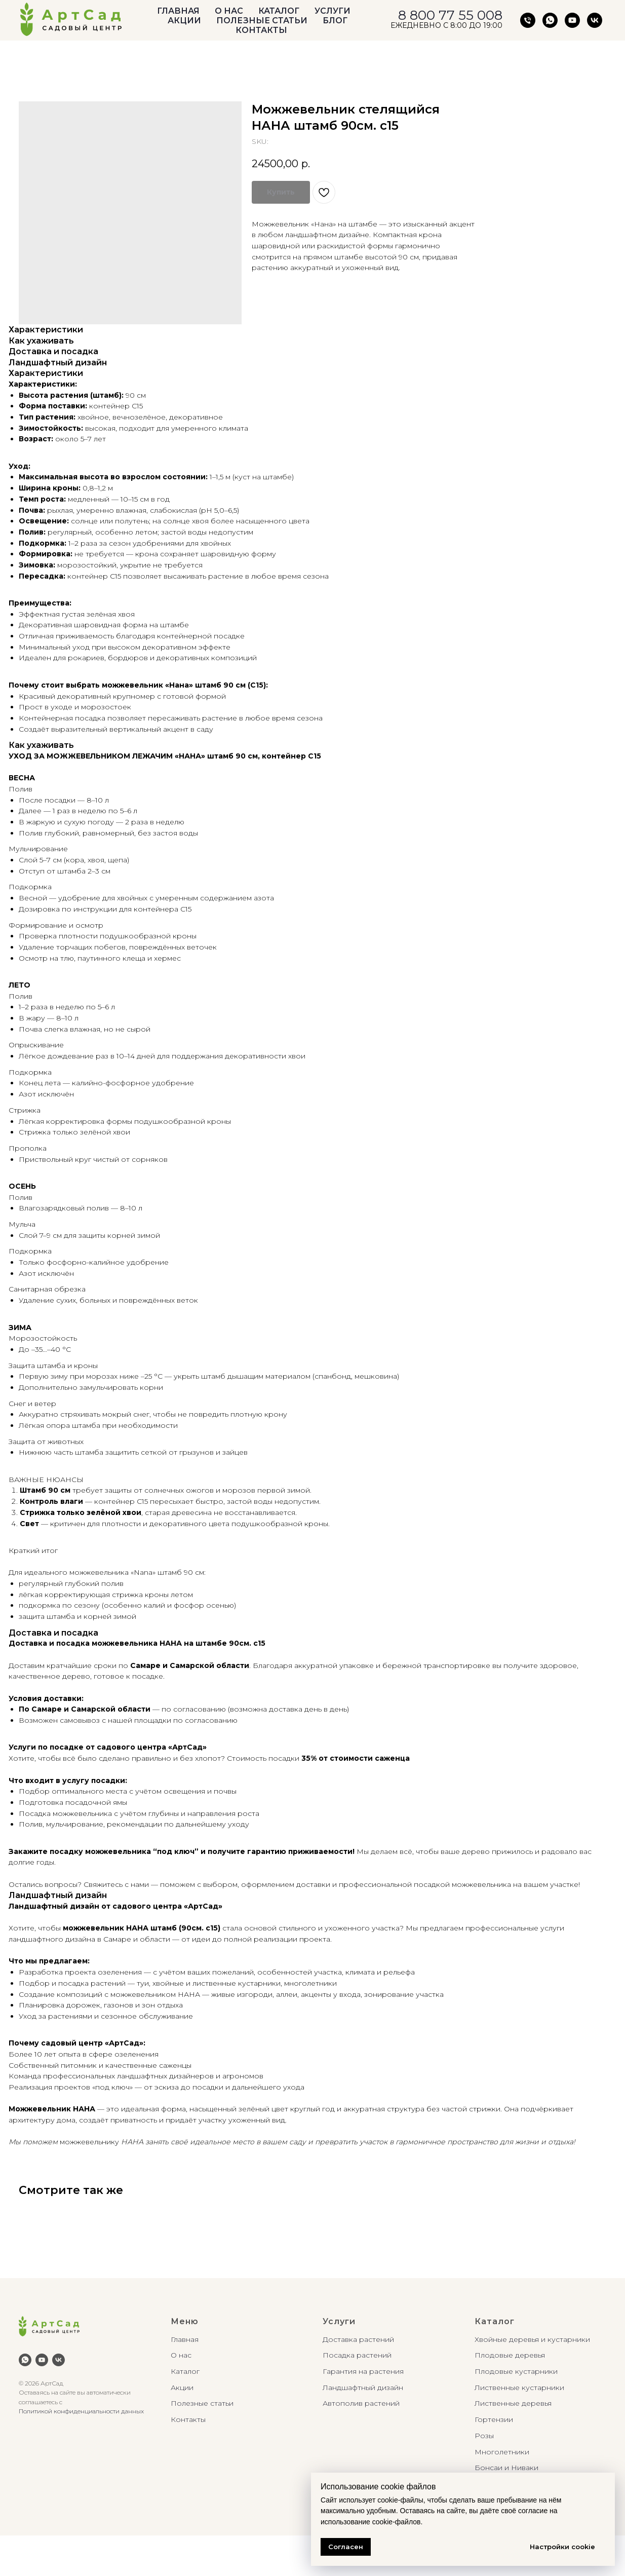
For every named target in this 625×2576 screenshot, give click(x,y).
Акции (182, 2387)
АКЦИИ (184, 20)
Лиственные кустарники (519, 2387)
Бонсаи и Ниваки (506, 2467)
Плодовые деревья (510, 2355)
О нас (181, 2355)
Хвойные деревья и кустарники (532, 2339)
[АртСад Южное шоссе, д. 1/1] (550, 20)
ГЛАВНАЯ (178, 11)
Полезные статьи (202, 2403)
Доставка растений (358, 2339)
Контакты (188, 2419)
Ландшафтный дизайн (363, 2387)
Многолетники (502, 2451)
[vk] (594, 20)
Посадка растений (357, 2355)
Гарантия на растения (363, 2371)
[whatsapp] (25, 2360)
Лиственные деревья (513, 2403)
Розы (484, 2435)
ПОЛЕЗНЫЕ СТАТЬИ (261, 20)
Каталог (185, 2371)
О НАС (229, 11)
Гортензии (494, 2419)
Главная (185, 2339)
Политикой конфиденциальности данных (81, 2411)
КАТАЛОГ (278, 11)
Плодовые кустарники (516, 2371)
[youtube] (572, 20)
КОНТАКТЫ (261, 30)
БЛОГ (335, 20)
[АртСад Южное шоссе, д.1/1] (527, 20)
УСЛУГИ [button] (332, 11)
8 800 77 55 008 (450, 15)
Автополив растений (361, 2403)
